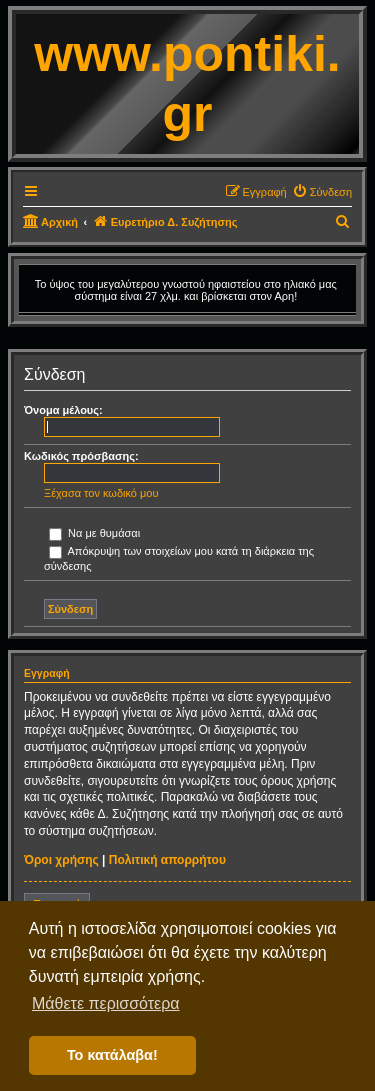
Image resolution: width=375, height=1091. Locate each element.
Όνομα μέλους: (63, 410)
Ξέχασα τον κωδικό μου (101, 493)
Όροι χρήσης (61, 860)
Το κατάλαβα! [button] (112, 1055)
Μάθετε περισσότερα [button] (106, 1003)
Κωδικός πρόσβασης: (81, 456)
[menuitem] (322, 192)
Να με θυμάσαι (94, 533)
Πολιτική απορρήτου (167, 860)
